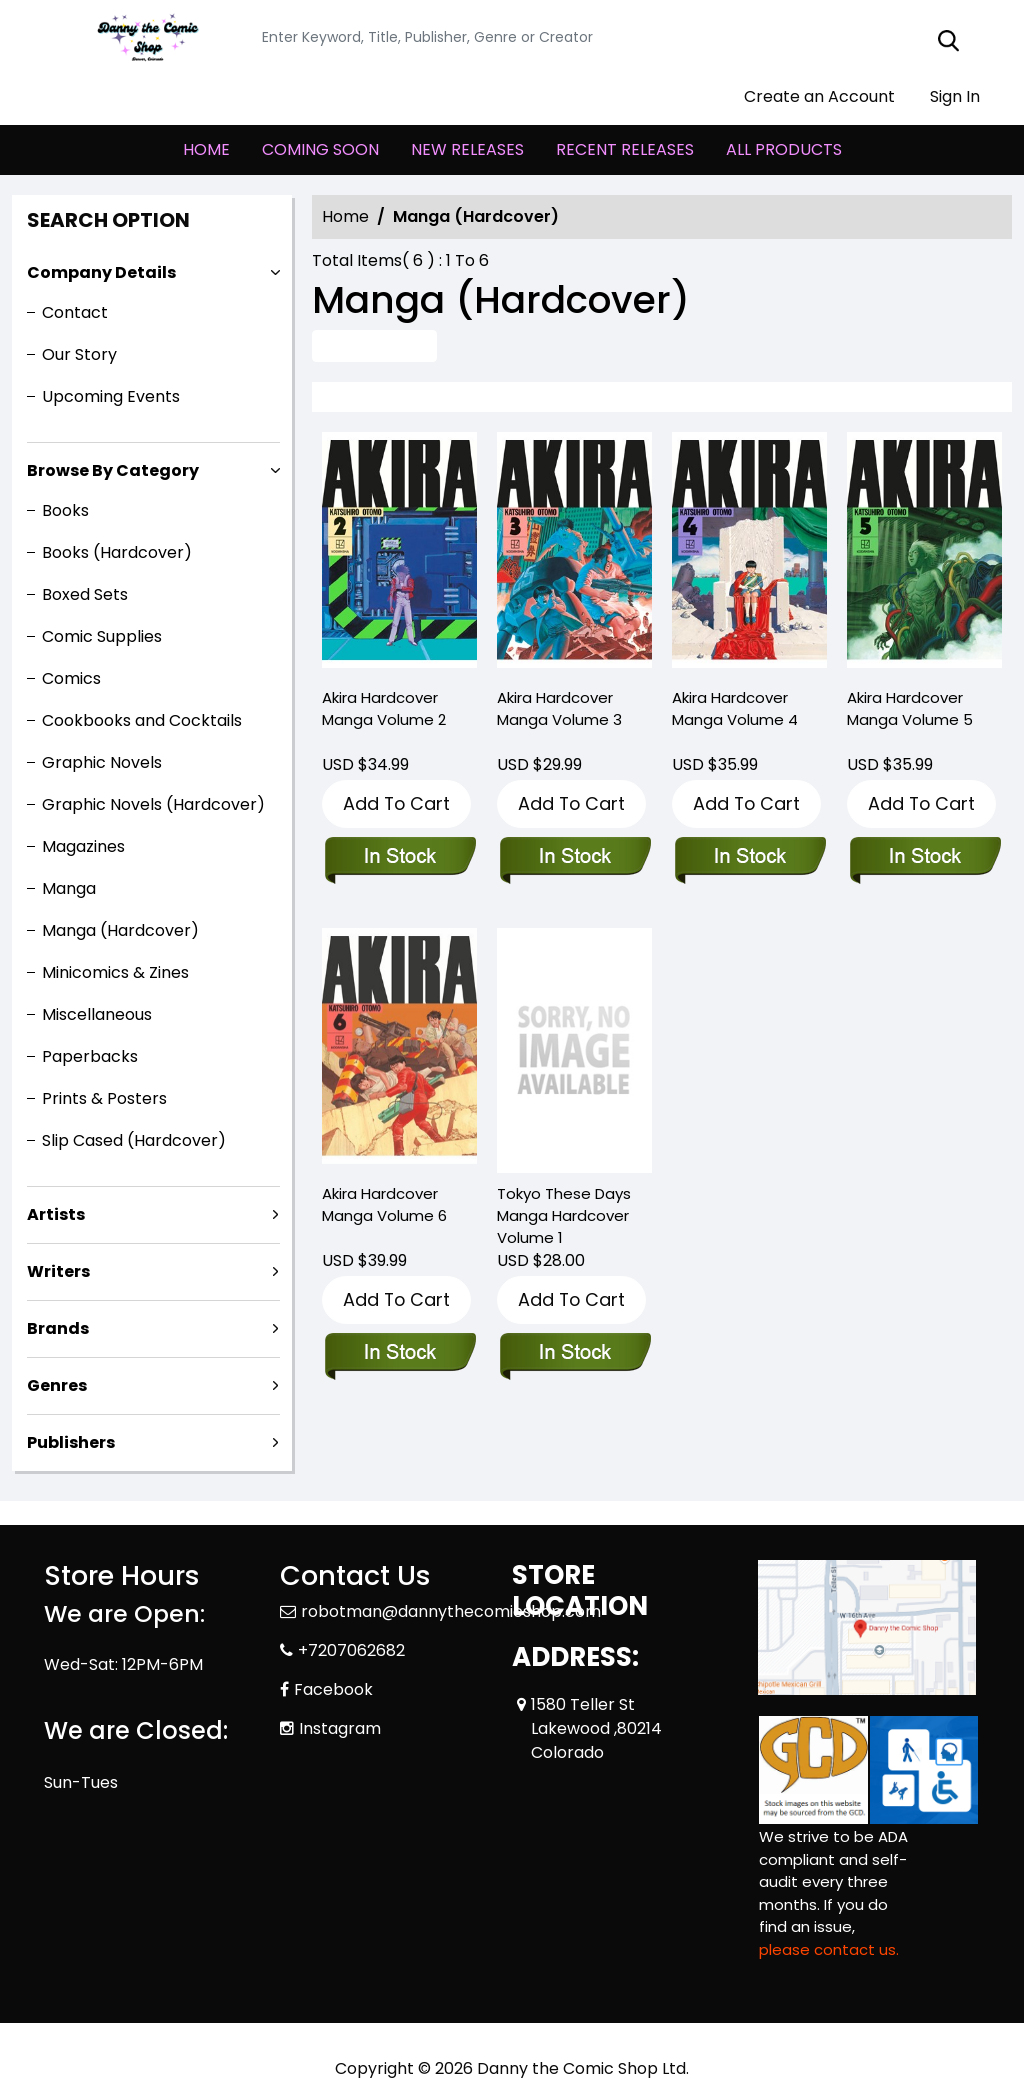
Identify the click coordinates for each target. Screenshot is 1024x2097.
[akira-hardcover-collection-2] (399, 554)
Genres (57, 1385)
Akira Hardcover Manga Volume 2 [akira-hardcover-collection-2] (384, 708)
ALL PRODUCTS (784, 149)
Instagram (340, 1728)
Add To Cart (396, 803)
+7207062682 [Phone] (351, 1650)
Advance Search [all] (374, 345)
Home (345, 216)
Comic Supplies (102, 636)
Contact (75, 312)
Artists (56, 1214)
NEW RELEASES (467, 149)
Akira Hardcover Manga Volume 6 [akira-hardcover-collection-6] (384, 1204)
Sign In (945, 96)
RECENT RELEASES (625, 149)
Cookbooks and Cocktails (142, 720)
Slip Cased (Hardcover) (134, 1140)
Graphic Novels (102, 762)
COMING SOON (320, 149)
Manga (69, 888)
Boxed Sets (85, 594)
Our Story (79, 354)
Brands (58, 1328)
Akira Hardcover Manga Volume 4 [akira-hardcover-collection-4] (735, 708)
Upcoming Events (111, 396)
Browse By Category (113, 470)
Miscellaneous (97, 1014)
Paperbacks (90, 1056)
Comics (71, 678)
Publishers (71, 1442)
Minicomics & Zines (115, 972)
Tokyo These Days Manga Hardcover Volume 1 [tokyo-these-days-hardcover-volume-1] (564, 1215)
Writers (58, 1271)
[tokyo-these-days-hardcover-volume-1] (574, 1050)
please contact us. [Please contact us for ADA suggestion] (829, 1949)
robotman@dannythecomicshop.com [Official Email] (451, 1611)
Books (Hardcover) (117, 552)
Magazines (83, 846)
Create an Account (809, 96)
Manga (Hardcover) (120, 930)
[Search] (615, 37)
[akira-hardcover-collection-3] (574, 554)
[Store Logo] (144, 38)
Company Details (101, 272)
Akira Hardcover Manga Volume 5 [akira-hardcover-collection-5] (910, 708)
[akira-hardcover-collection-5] (924, 554)
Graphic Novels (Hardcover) (153, 804)
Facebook (333, 1689)
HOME (206, 149)
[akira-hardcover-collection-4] (749, 554)
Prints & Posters (104, 1098)
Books (65, 510)
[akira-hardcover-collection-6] (399, 1354)
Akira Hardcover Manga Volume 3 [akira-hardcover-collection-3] (559, 708)
